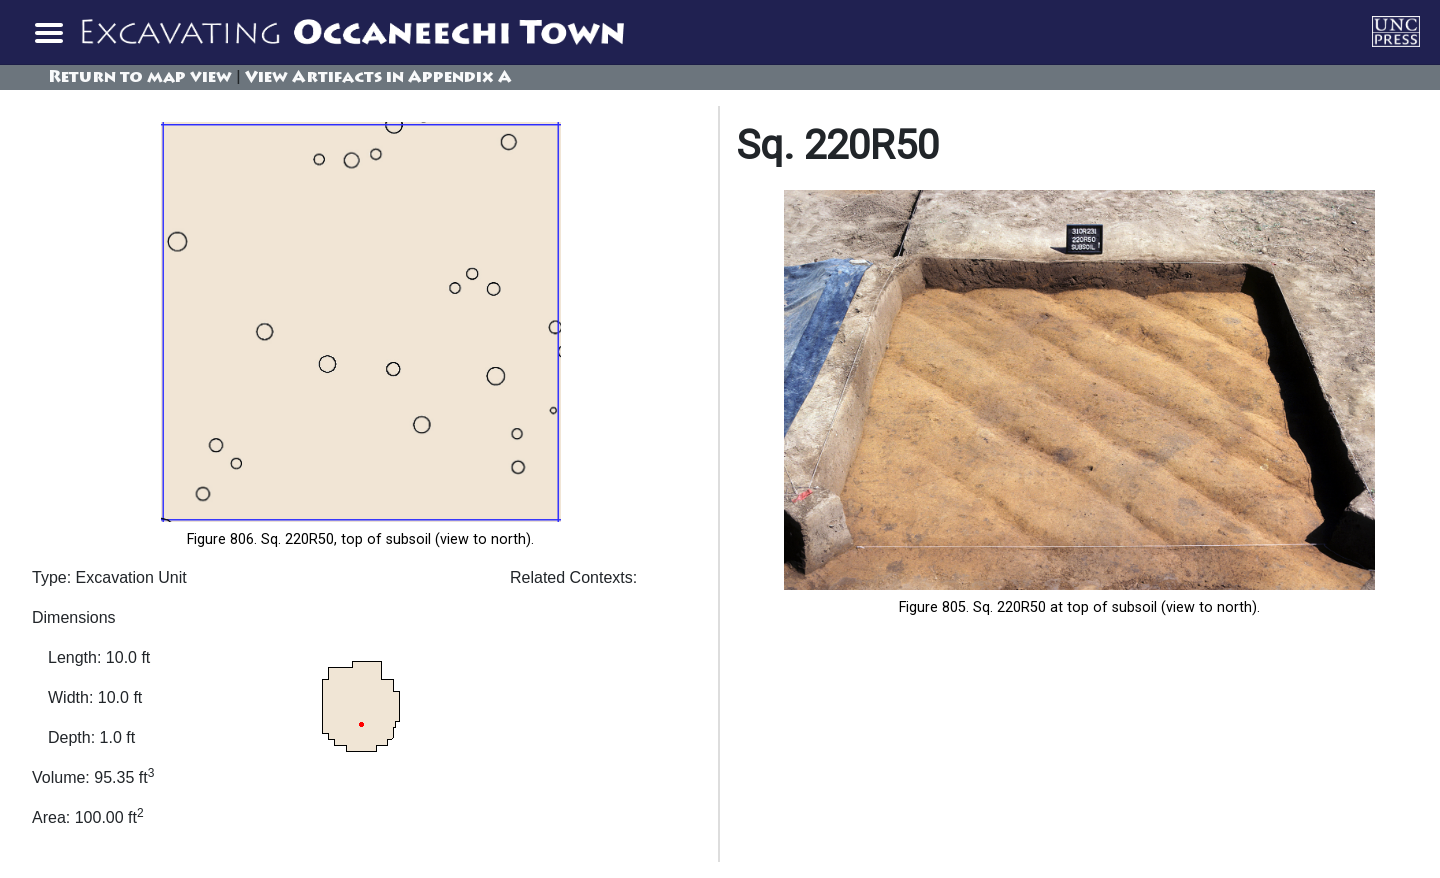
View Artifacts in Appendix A (378, 78)
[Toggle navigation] (48, 32)
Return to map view (140, 78)
